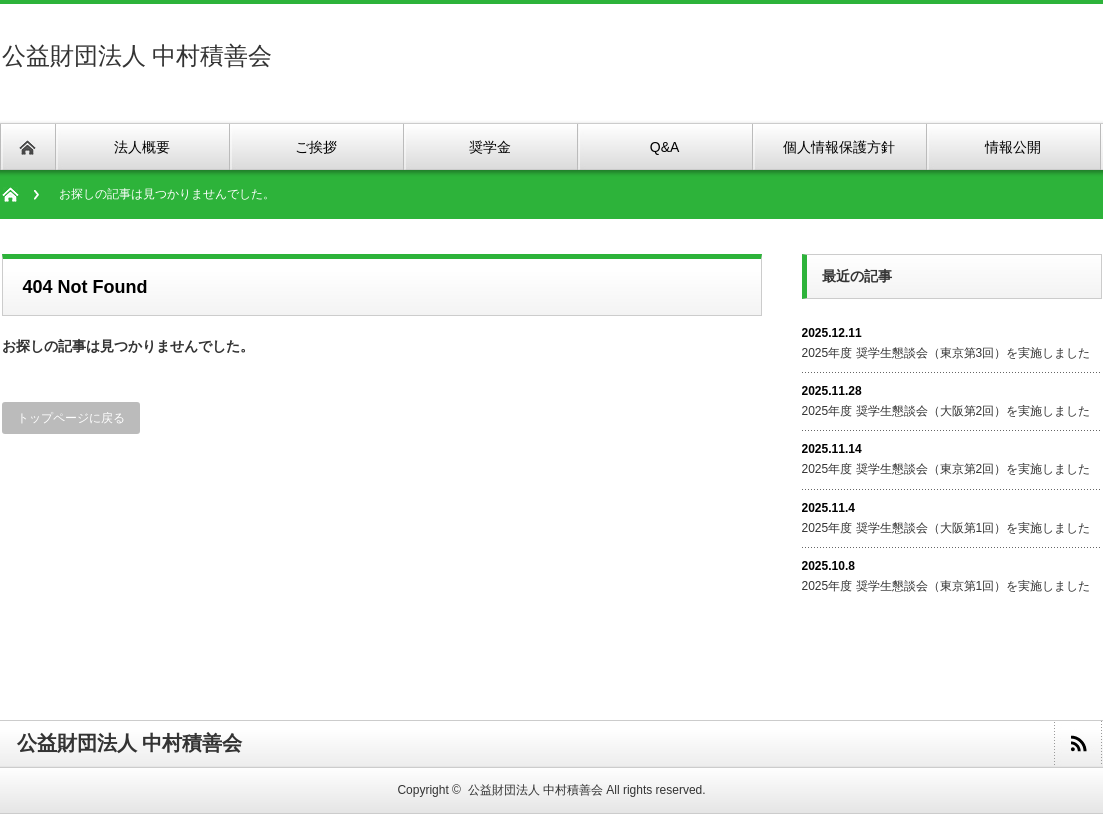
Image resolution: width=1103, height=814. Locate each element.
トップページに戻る (71, 418)
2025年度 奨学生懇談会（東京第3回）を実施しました (946, 353)
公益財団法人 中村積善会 (137, 55)
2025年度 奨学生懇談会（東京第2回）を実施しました (946, 469)
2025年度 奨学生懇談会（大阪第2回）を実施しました (946, 411)
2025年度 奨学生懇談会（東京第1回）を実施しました (946, 586)
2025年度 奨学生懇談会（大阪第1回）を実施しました (946, 528)
